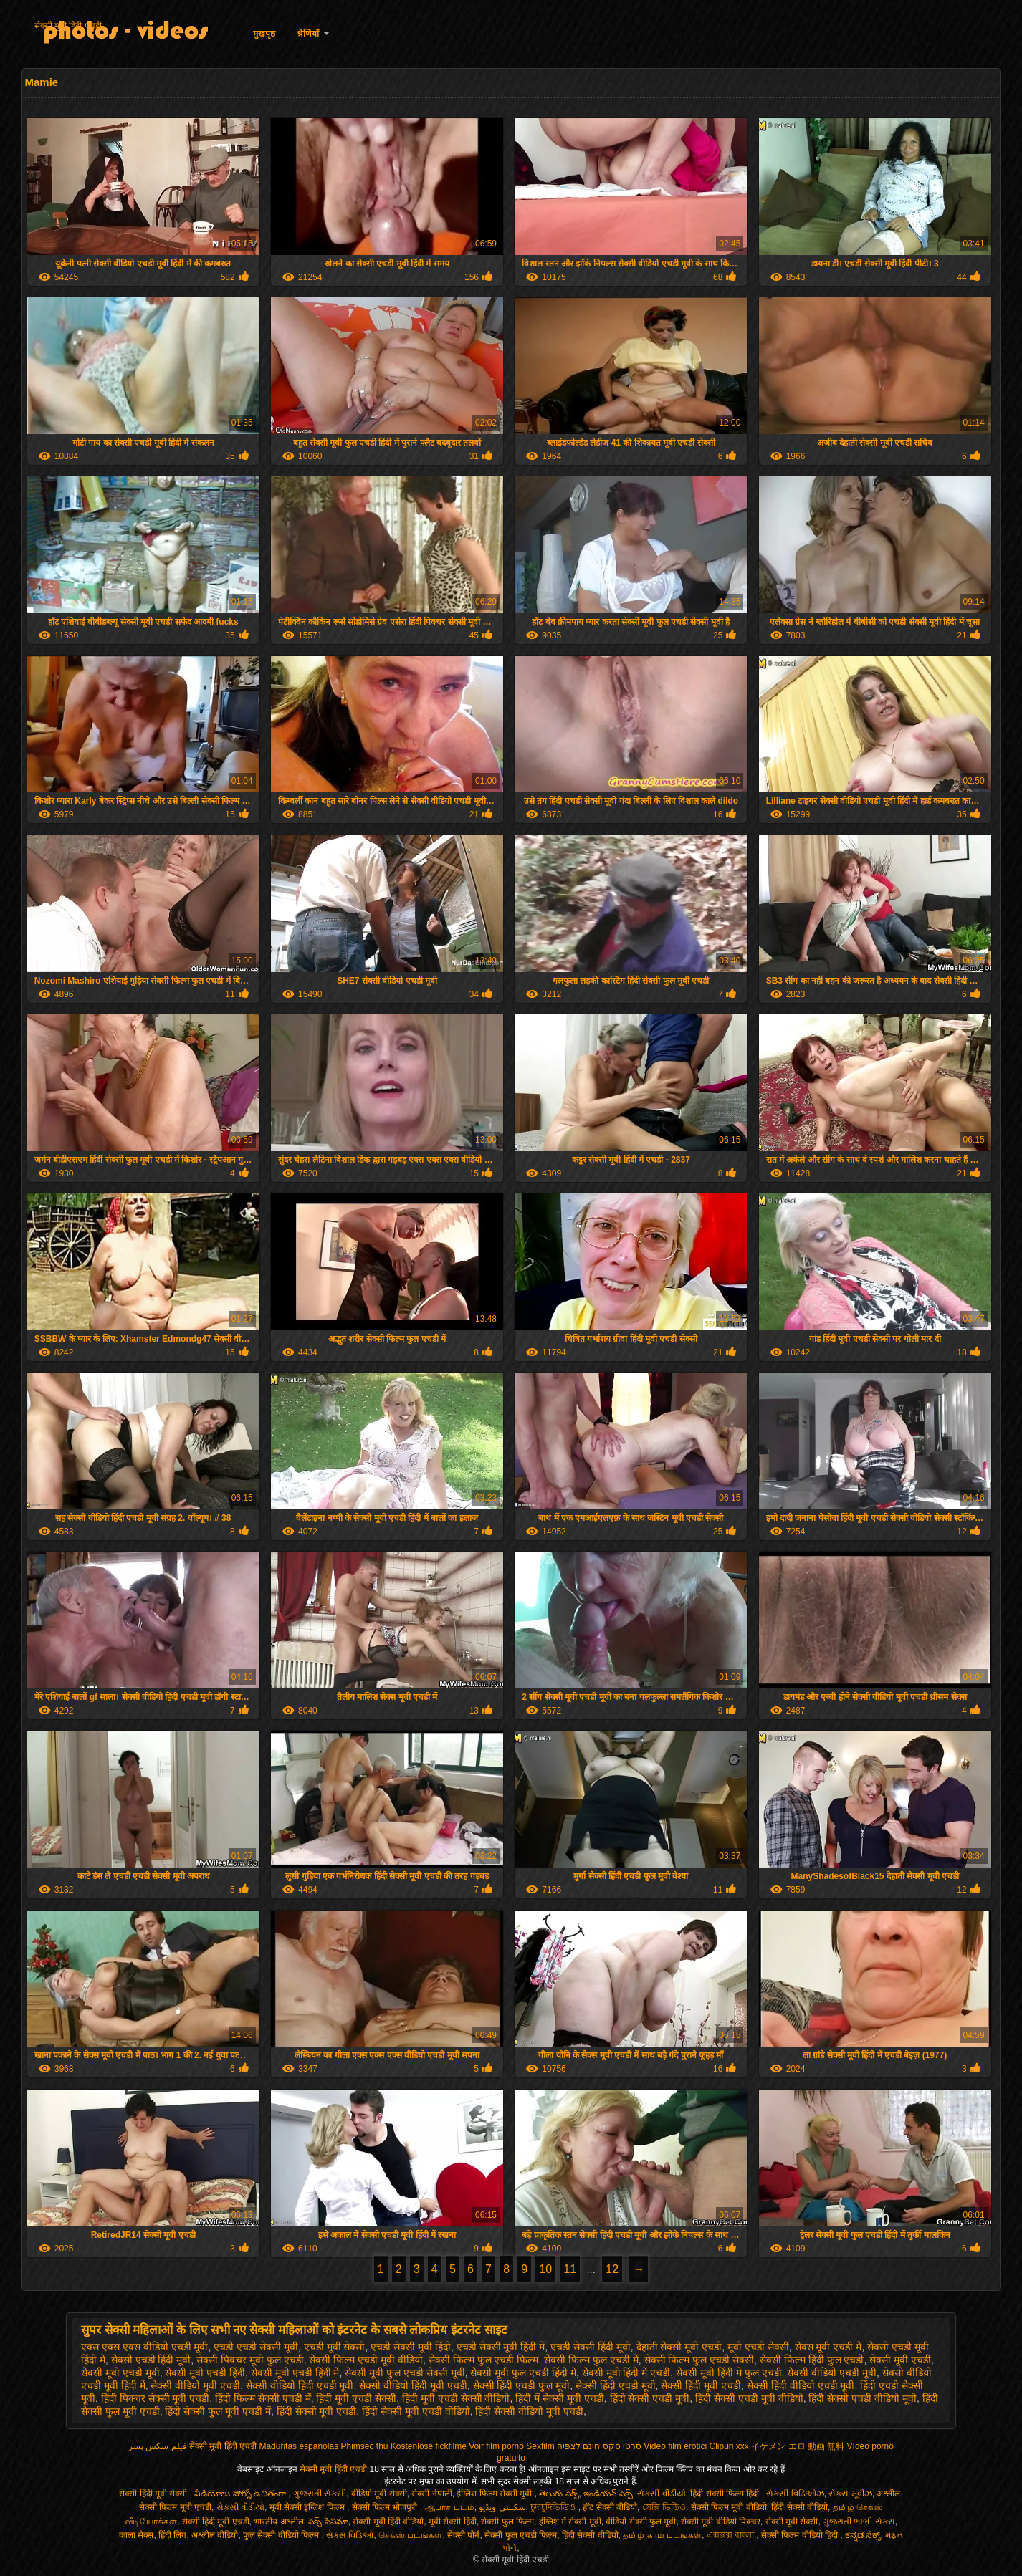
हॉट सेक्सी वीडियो (610, 2507)
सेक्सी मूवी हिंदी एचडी (68, 26)
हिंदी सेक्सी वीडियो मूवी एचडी (529, 2411)
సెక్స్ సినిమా (328, 2522)
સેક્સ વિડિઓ (349, 2535)
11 (569, 2269)
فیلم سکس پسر (157, 2446)
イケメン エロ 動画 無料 (797, 2446)
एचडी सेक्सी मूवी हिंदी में (501, 2346)
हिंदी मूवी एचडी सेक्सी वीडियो (456, 2398)
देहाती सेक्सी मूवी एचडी (679, 2346)
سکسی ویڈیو (502, 2507)
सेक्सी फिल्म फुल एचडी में (591, 2359)
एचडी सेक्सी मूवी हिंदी (411, 2346)
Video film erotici (675, 2446)
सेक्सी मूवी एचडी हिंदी (205, 2372)
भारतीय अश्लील (278, 2522)
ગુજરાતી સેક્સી (319, 2494)
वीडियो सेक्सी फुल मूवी (641, 2522)
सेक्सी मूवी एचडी (900, 2359)
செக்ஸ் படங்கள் (410, 2535)
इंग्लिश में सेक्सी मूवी (570, 2522)
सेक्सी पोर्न (463, 2535)
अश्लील (888, 2494)
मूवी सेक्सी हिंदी (453, 2522)
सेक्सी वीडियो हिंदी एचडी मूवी (300, 2385)
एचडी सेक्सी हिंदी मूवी (590, 2346)
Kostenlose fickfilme (429, 2446)
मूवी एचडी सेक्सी (758, 2346)
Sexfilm (540, 2446)
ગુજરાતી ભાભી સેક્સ (859, 2522)
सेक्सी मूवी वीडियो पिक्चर (720, 2522)
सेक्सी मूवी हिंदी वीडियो (388, 2522)
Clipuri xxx (729, 2446)
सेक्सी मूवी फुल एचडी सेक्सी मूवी (404, 2372)
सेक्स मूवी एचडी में (828, 2346)
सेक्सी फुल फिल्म (507, 2522)
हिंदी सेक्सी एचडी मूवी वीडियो (749, 2398)
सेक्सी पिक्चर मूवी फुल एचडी (250, 2359)
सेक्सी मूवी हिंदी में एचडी (626, 2372)
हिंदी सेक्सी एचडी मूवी (650, 2398)
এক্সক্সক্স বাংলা (732, 2535)
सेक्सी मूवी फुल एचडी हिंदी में (523, 2372)
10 (545, 2269)
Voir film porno (496, 2446)
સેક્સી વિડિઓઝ (794, 2494)
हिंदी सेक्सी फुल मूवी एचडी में (217, 2411)
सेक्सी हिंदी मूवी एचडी (701, 2385)
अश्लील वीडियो (214, 2535)
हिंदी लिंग (172, 2535)
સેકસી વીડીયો (661, 2494)
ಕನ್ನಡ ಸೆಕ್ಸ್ (862, 2535)
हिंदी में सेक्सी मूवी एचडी (559, 2398)
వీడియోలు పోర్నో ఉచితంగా (241, 2494)
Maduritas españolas (298, 2446)
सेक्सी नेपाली (431, 2494)
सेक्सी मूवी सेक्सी (791, 2522)
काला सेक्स (136, 2535)
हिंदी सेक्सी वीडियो (799, 2507)
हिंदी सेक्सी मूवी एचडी (317, 2411)
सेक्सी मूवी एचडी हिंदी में (295, 2372)
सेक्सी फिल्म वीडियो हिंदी (800, 2535)
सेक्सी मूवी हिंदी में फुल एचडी (728, 2372)
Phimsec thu (364, 2446)
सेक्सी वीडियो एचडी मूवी (832, 2372)
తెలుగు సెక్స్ (558, 2494)
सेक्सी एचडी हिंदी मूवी (151, 2359)
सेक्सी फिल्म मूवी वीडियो (729, 2507)
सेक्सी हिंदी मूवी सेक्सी (154, 2494)
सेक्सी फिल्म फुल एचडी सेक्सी (699, 2359)
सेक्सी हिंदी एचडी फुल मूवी (521, 2385)
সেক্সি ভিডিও (664, 2507)
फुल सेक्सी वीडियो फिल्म (282, 2535)
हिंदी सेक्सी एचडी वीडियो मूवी (862, 2398)
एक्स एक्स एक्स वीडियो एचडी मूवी (144, 2346)
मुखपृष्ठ (264, 34)
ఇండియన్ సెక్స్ (607, 2494)
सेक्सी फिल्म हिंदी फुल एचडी (812, 2359)
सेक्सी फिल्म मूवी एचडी (175, 2507)
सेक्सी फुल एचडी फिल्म (520, 2535)
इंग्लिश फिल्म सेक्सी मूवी (495, 2494)
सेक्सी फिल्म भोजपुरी (386, 2507)
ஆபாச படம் (449, 2507)
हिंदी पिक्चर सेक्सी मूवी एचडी (155, 2398)
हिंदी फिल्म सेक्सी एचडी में (263, 2398)
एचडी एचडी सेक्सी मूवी (256, 2346)
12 (612, 2269)
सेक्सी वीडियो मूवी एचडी (195, 2385)
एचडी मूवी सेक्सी (335, 2346)
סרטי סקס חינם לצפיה (599, 2446)
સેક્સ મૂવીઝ (849, 2494)
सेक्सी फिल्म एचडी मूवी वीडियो (366, 2359)
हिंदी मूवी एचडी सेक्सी (356, 2398)
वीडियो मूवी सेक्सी (379, 2494)
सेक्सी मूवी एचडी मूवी (120, 2372)
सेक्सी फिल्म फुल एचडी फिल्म (484, 2359)
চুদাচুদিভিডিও (554, 2507)
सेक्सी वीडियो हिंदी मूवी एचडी (413, 2385)
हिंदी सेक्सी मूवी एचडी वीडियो (416, 2411)
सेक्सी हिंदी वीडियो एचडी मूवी (801, 2385)
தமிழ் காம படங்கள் (662, 2535)
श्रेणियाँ (308, 34)
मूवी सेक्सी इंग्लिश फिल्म (308, 2507)
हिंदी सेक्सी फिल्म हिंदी (725, 2494)
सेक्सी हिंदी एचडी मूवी (616, 2385)
